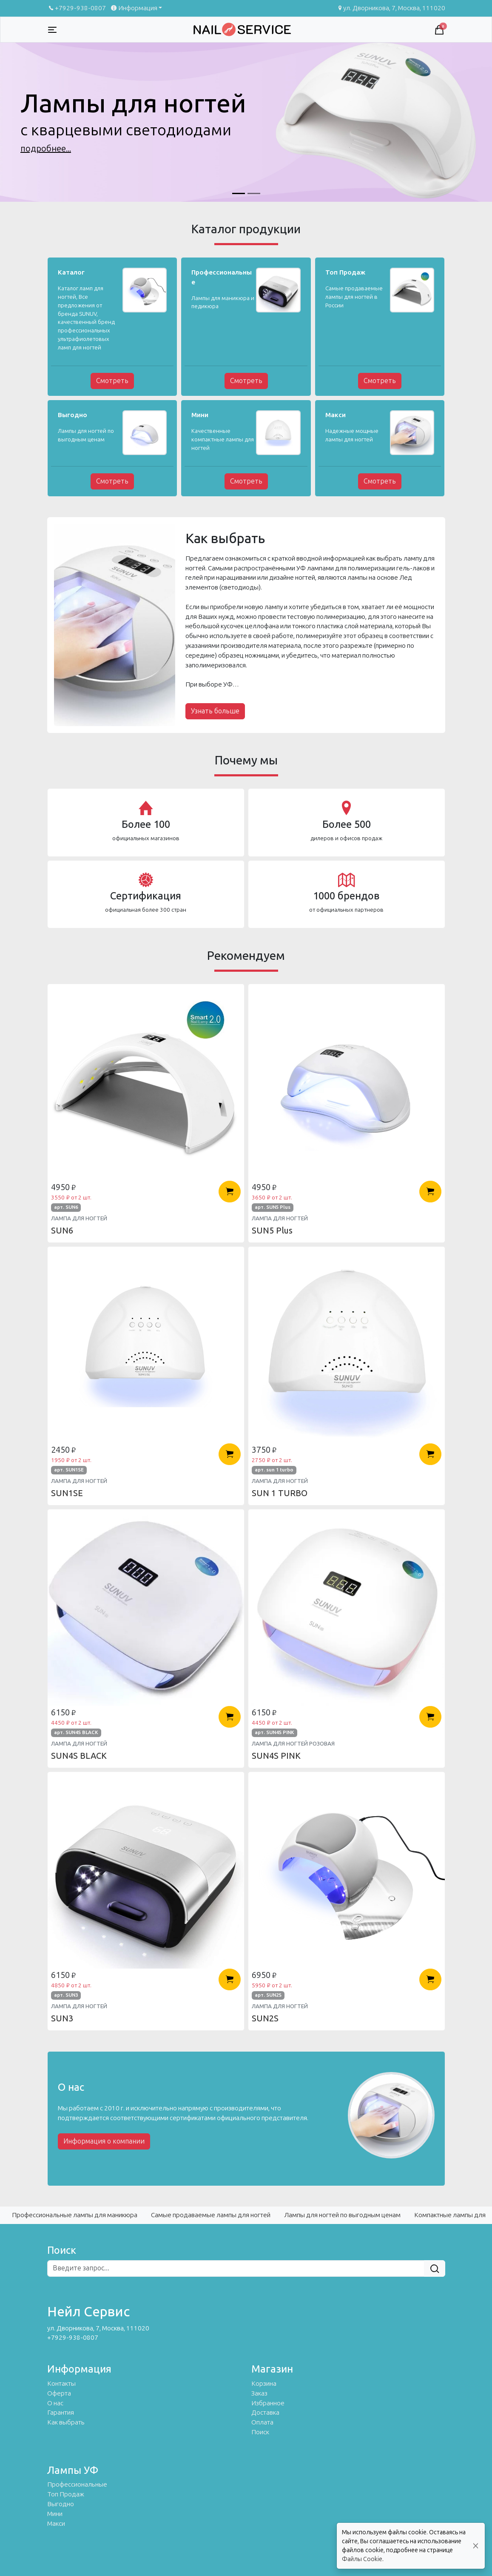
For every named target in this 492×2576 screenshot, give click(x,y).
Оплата (262, 2422)
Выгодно (60, 2504)
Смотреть (112, 381)
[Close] (475, 2546)
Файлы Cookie (362, 2559)
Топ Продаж (65, 2494)
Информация (133, 8)
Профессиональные (77, 2484)
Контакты (61, 2383)
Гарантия (60, 2412)
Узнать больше (215, 711)
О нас (55, 2403)
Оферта (59, 2393)
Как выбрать (66, 2422)
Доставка (265, 2412)
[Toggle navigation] (52, 29)
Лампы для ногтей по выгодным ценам (342, 2215)
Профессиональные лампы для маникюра (74, 2215)
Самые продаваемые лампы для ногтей (210, 2215)
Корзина (263, 2383)
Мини (55, 2514)
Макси (56, 2523)
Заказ (259, 2393)
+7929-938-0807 (76, 8)
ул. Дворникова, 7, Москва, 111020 (391, 8)
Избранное (267, 2403)
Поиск (260, 2432)
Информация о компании (104, 2141)
